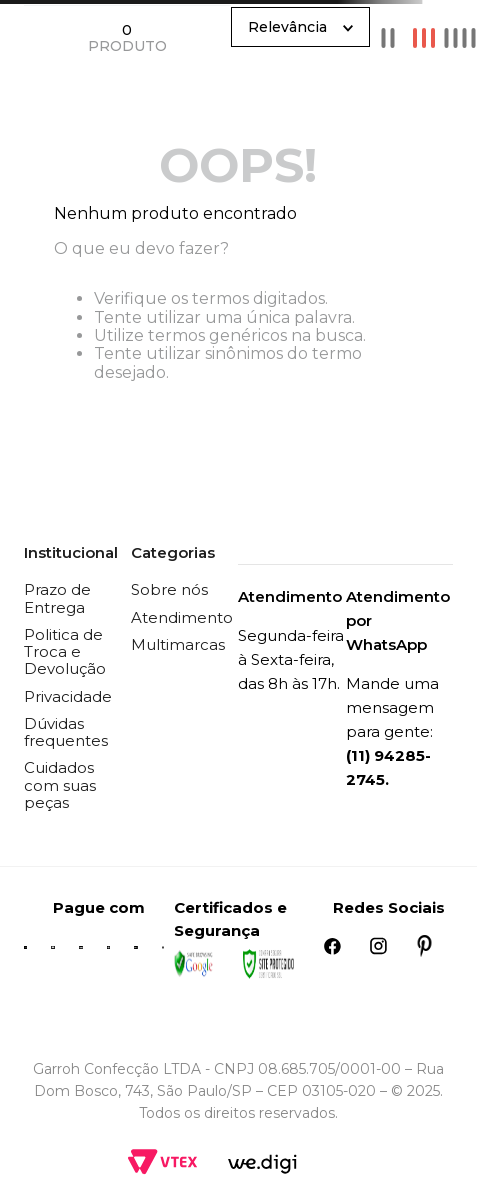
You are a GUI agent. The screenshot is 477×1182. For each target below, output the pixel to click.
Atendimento (182, 617)
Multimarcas (178, 644)
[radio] (388, 37)
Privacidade (68, 696)
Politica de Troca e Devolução (65, 652)
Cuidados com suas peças (60, 785)
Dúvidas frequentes (66, 732)
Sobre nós (169, 589)
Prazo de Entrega (57, 598)
